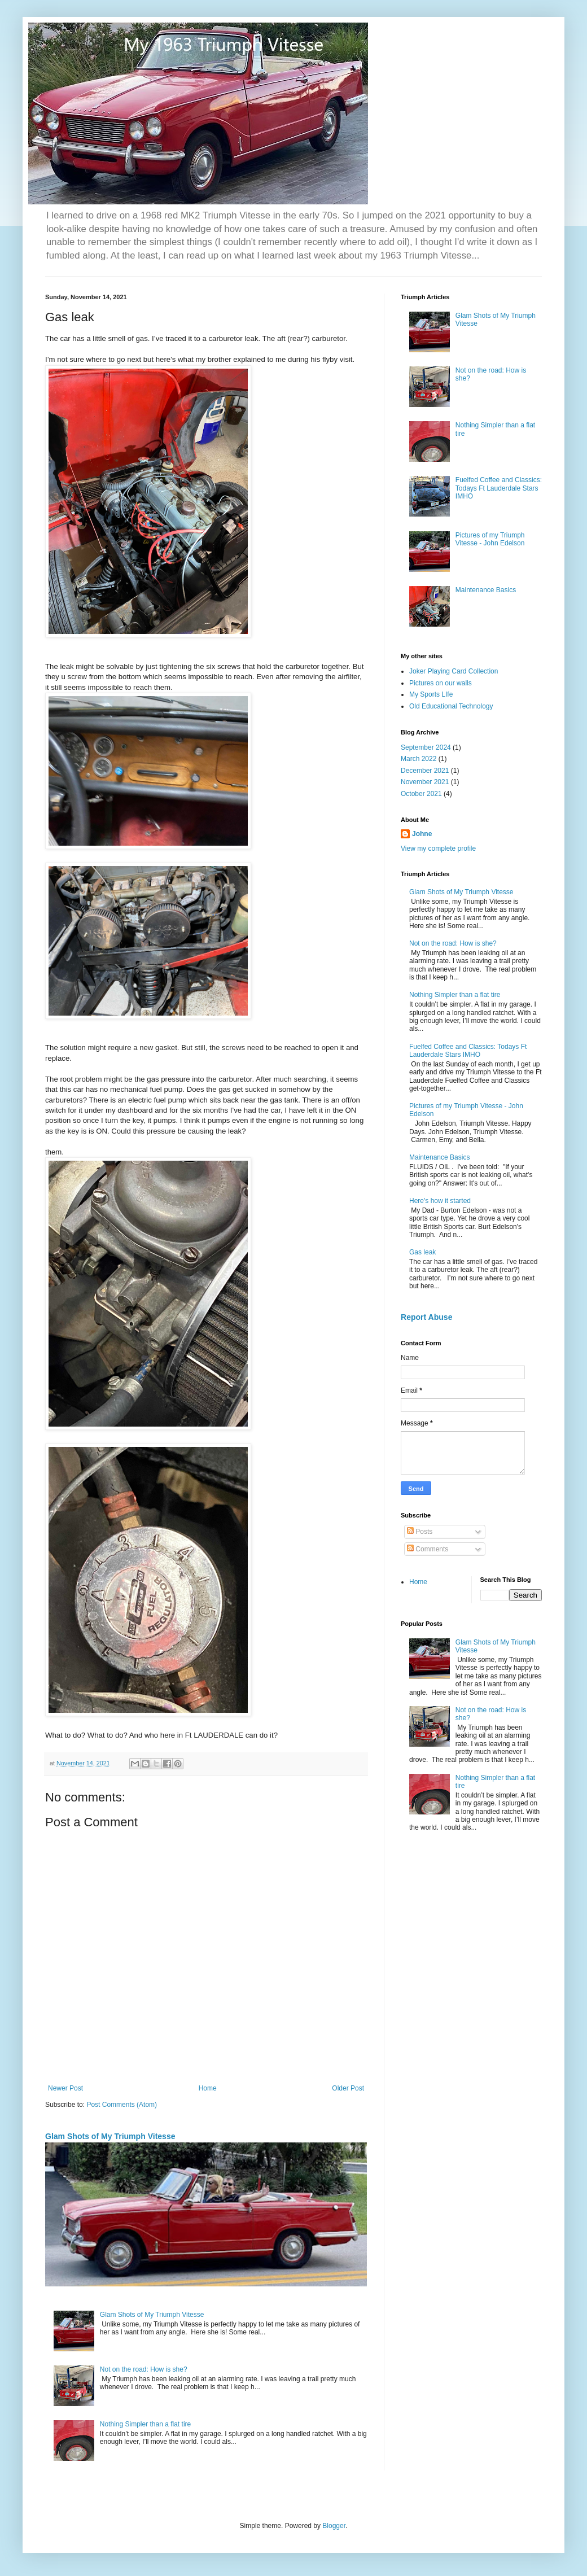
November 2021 (425, 782)
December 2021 (425, 771)
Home (208, 2088)
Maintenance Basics (485, 590)
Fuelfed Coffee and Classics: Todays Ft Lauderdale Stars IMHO (498, 488)
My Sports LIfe (431, 694)
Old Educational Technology (451, 706)
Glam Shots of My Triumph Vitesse (110, 2136)
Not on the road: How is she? (143, 2369)
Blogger (333, 2526)
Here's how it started (440, 1201)
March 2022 (418, 759)
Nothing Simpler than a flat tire (145, 2424)
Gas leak (422, 1252)
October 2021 (421, 794)
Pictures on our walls (440, 683)
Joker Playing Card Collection (453, 671)
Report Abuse (426, 1317)
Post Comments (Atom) (121, 2105)
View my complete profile (438, 848)
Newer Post (65, 2088)
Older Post (348, 2088)
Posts (419, 1532)
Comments (427, 1549)
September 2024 (426, 747)
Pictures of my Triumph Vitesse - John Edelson (490, 539)
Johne (422, 834)
